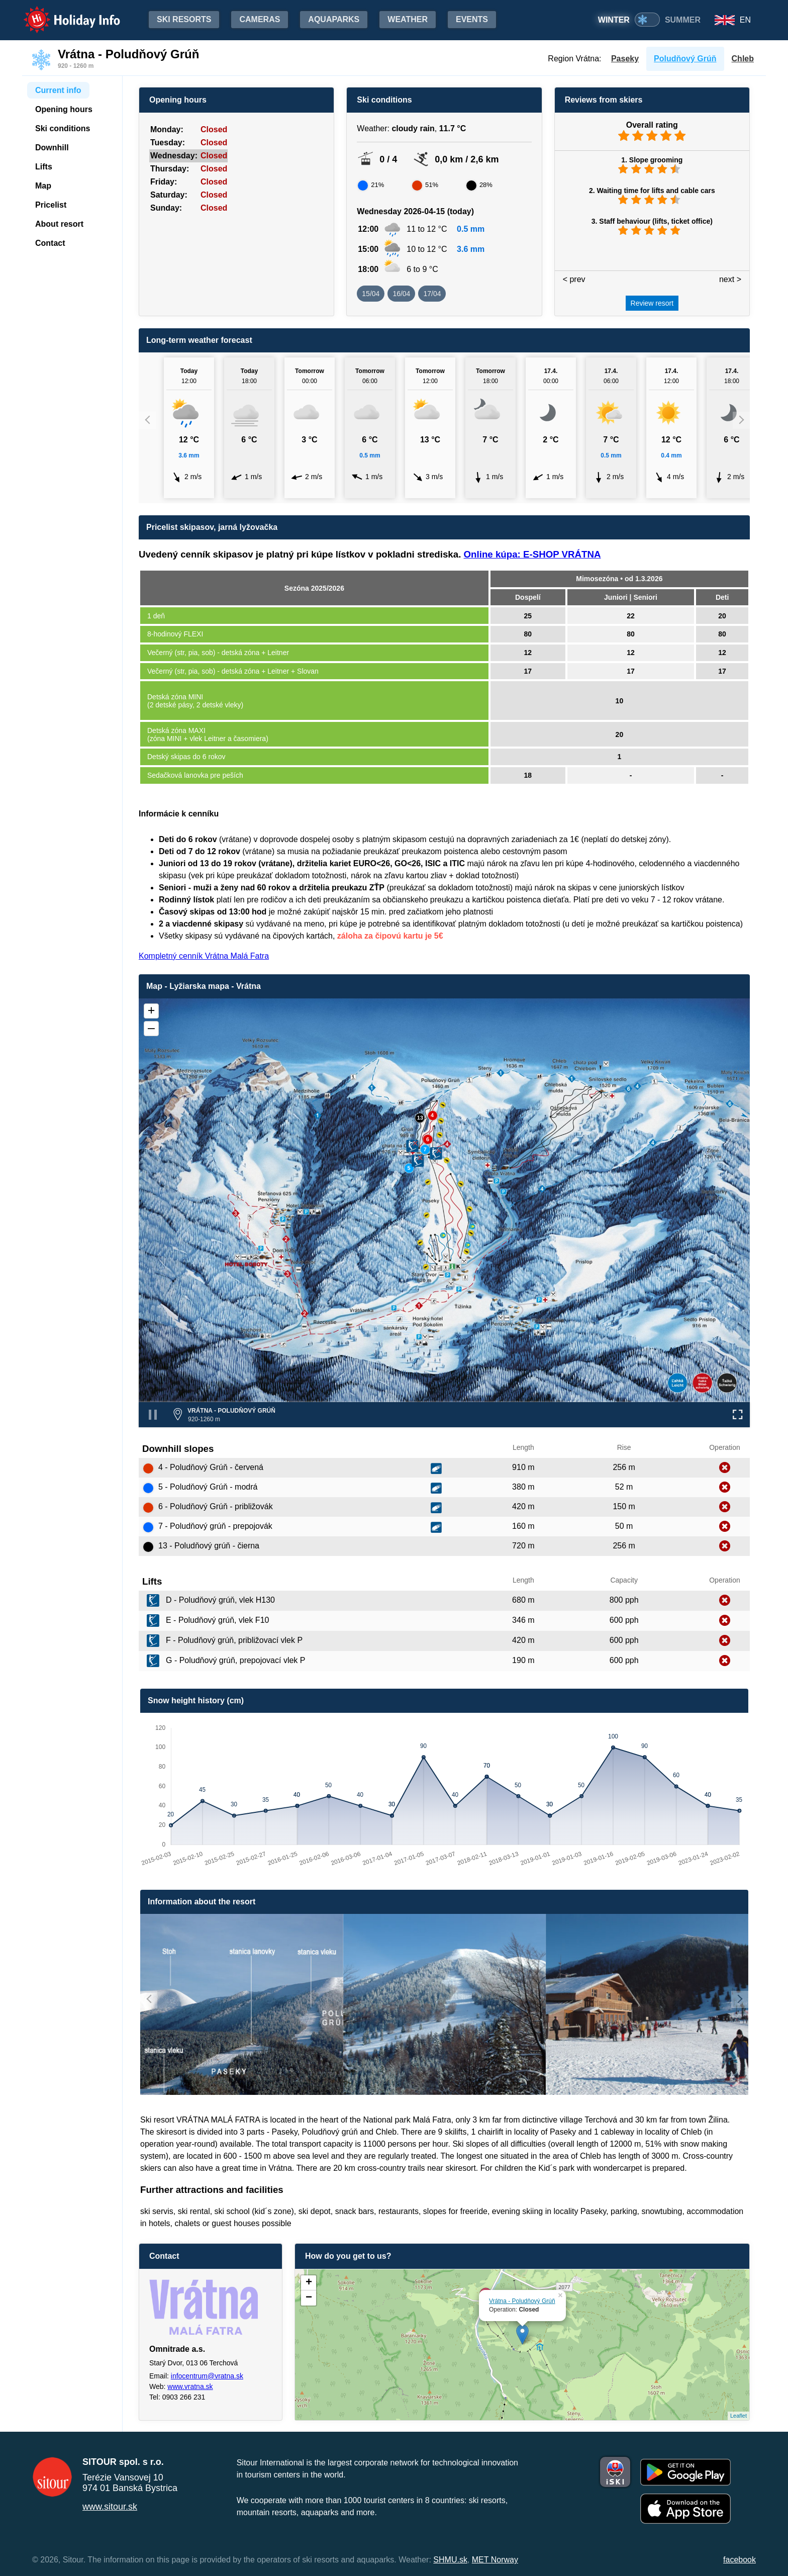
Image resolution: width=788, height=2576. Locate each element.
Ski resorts (184, 19)
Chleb (743, 58)
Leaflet (738, 2416)
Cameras (259, 19)
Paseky (625, 58)
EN (745, 20)
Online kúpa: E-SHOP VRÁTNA (532, 554)
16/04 (401, 294)
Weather (407, 19)
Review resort (652, 303)
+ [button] (309, 2282)
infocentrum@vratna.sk (207, 2376)
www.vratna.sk (190, 2386)
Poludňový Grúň (685, 58)
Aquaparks (333, 19)
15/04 (370, 294)
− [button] (309, 2298)
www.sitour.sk (109, 2507)
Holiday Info (62, 13)
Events (472, 19)
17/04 (432, 294)
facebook (739, 2559)
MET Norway (495, 2559)
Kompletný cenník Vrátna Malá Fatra (204, 956)
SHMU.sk (450, 2559)
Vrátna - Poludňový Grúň (522, 2301)
